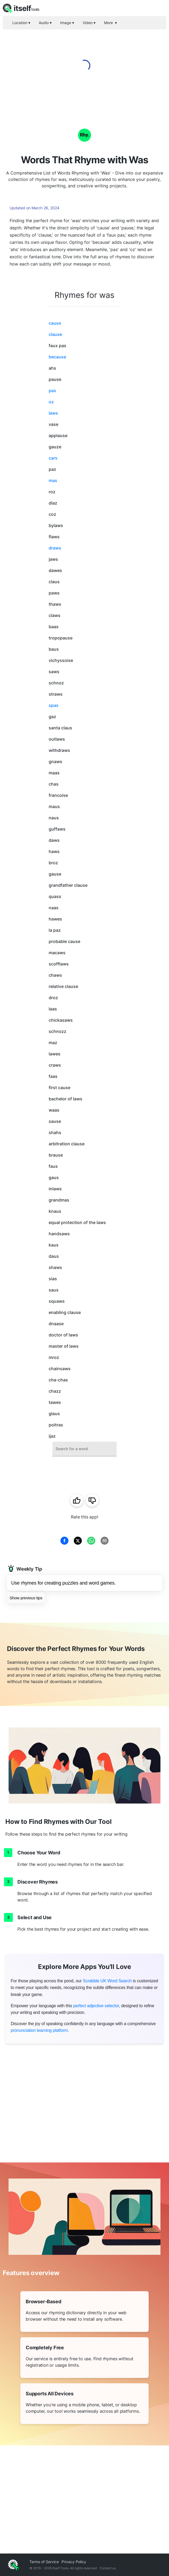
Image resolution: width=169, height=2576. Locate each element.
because (57, 356)
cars (53, 458)
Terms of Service (44, 2561)
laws (53, 413)
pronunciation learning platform (39, 2030)
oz (51, 401)
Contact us (107, 2568)
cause (55, 323)
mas (53, 480)
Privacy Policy (74, 2561)
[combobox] (84, 1449)
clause (55, 334)
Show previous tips (26, 1598)
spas (54, 705)
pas (52, 390)
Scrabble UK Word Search (107, 1981)
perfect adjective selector (96, 2005)
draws (55, 548)
